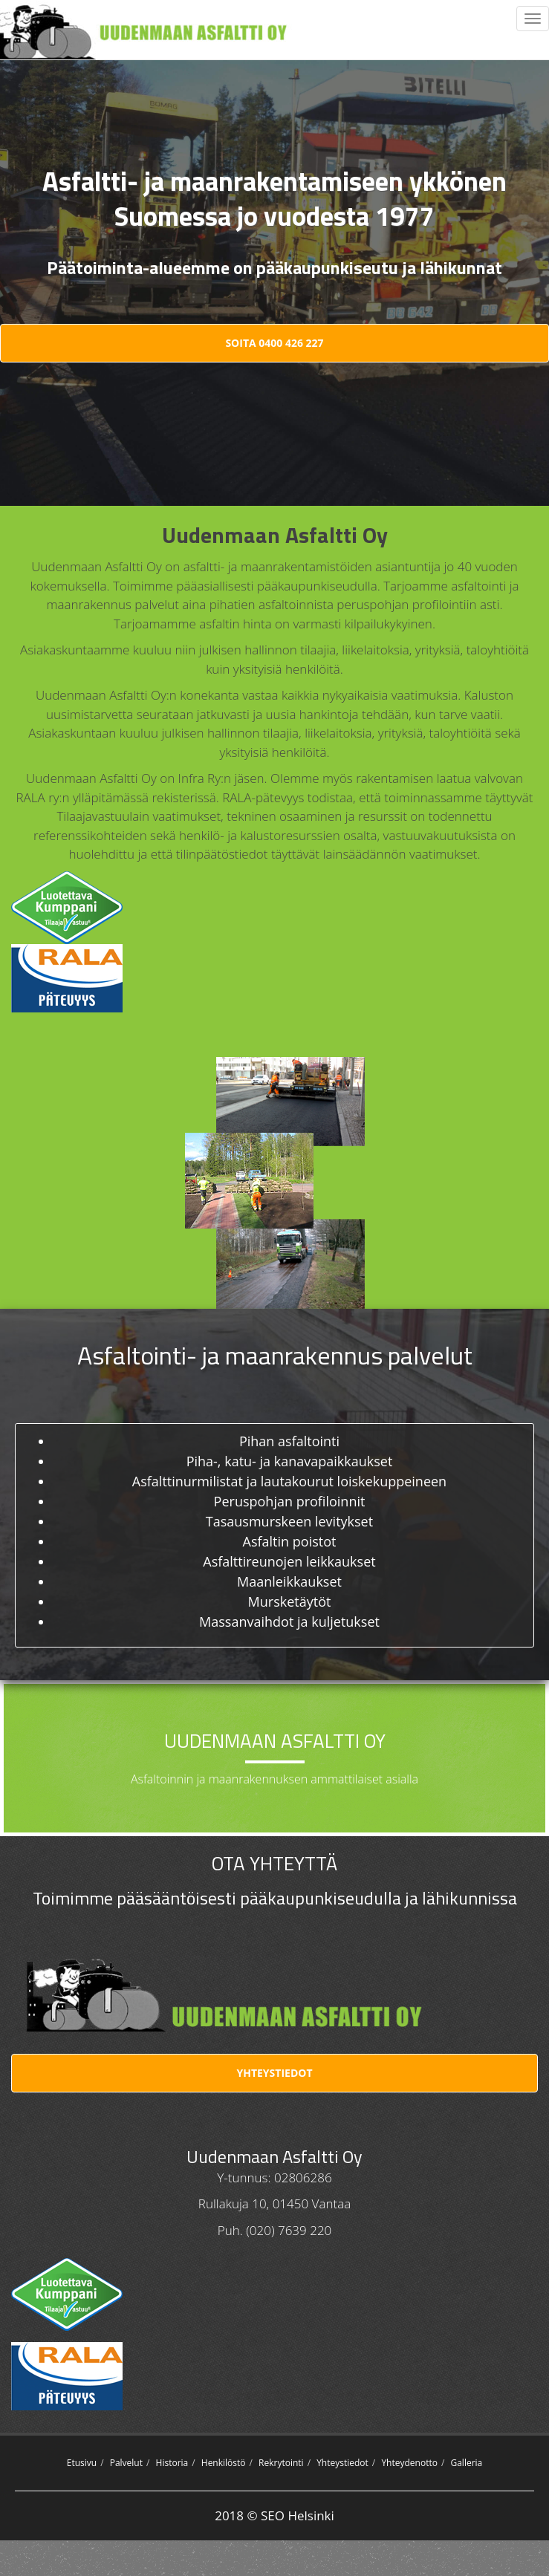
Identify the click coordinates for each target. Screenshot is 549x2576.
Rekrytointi (281, 2462)
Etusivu (82, 2462)
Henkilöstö (223, 2462)
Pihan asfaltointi (289, 1441)
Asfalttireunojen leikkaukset (289, 1561)
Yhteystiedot (274, 2073)
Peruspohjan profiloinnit (290, 1501)
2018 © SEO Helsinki (274, 2515)
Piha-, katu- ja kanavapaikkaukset (289, 1461)
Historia (172, 2462)
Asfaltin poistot (290, 1541)
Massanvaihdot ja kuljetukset (289, 1621)
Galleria (466, 2462)
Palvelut (126, 2462)
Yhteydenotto (409, 2462)
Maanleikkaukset (289, 1581)
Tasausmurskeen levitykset (289, 1521)
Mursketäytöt (289, 1601)
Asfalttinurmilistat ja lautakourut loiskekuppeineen (289, 1481)
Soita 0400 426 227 (274, 343)
